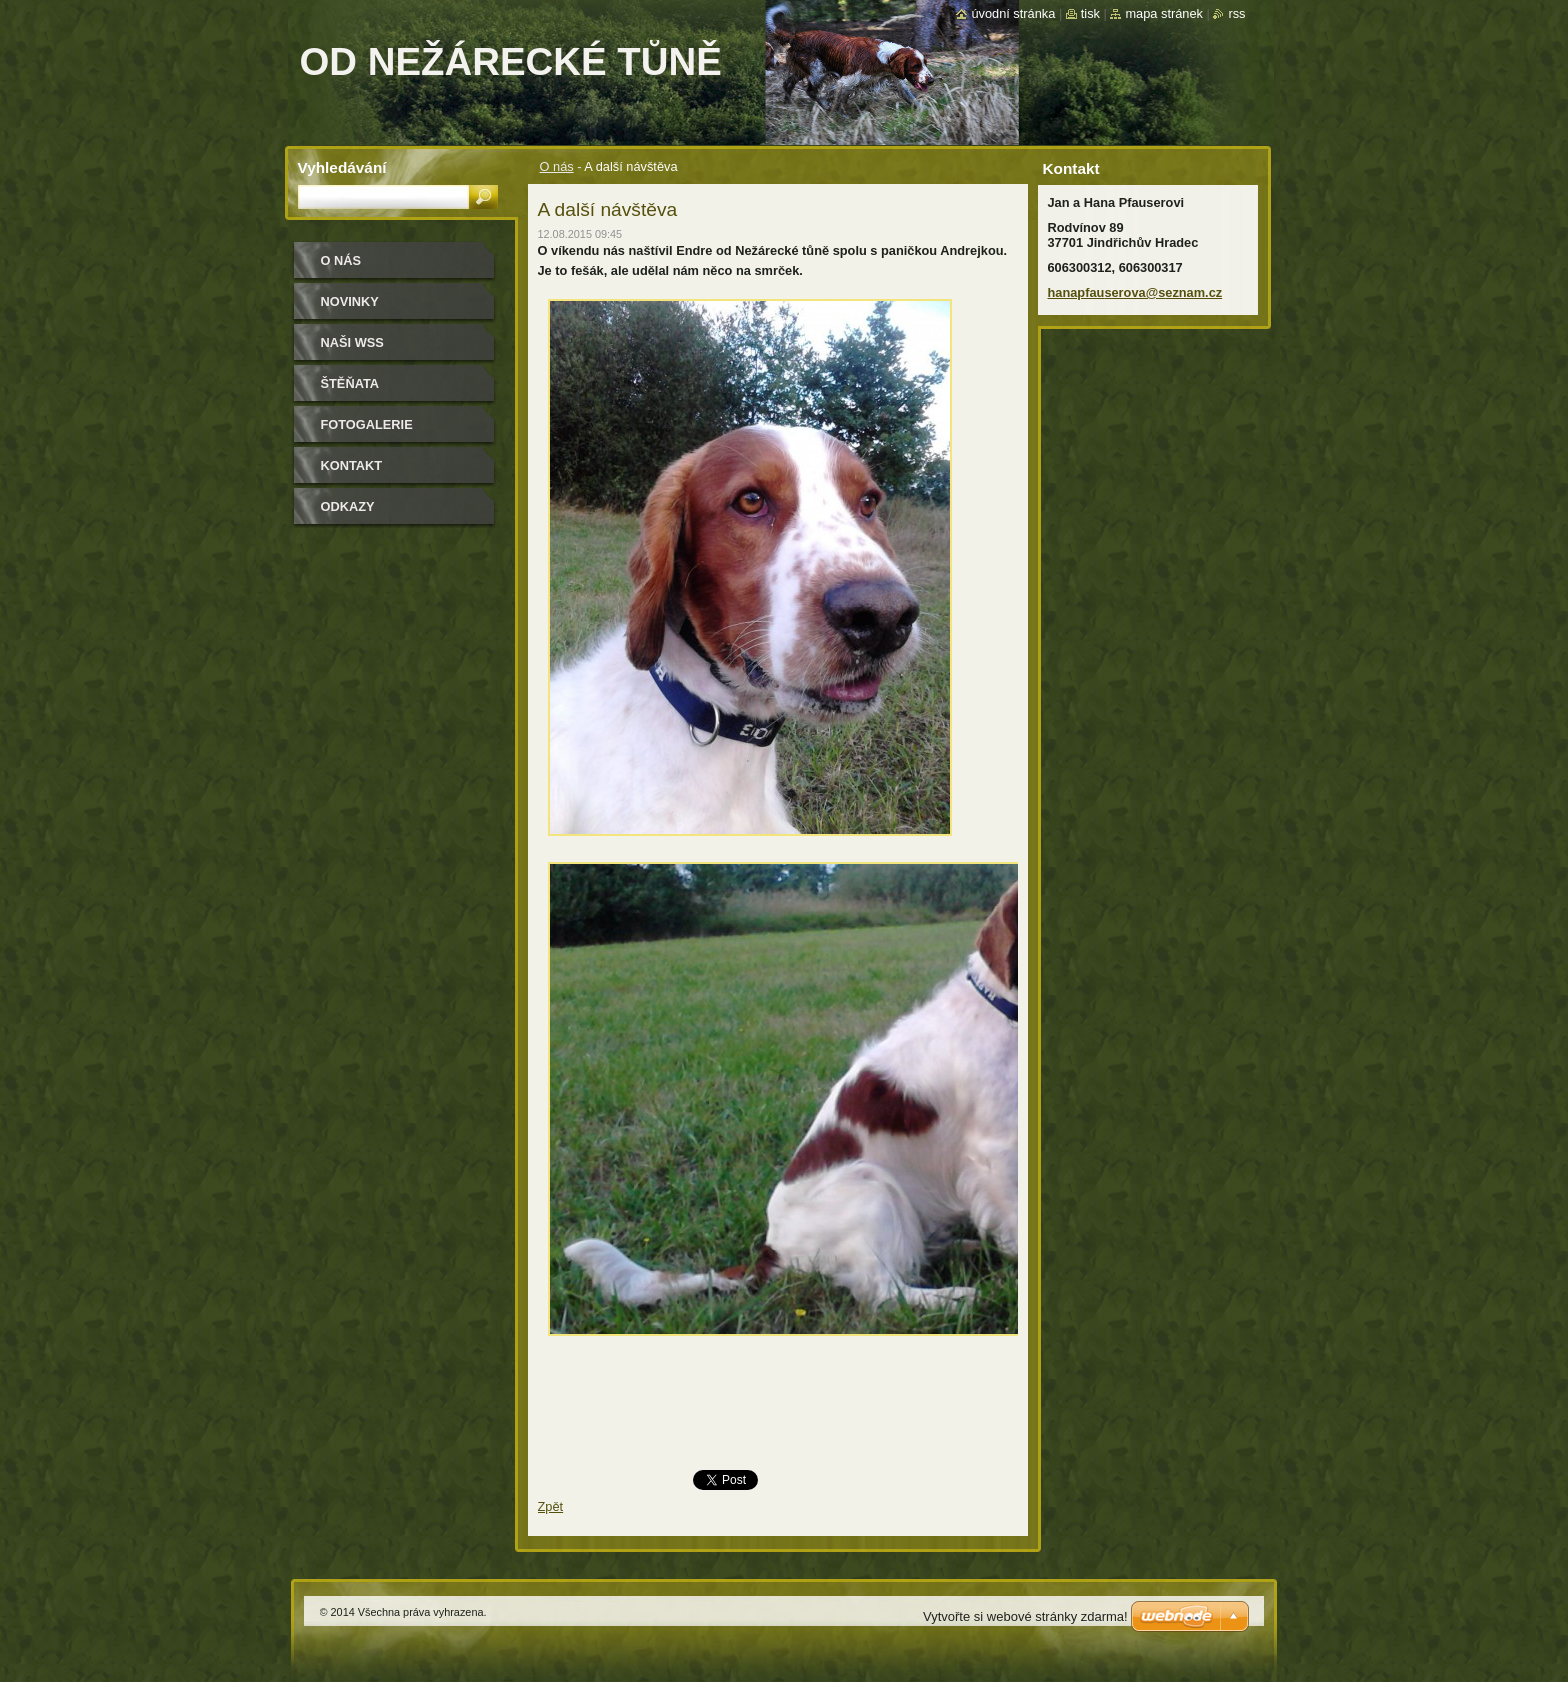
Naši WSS (352, 342)
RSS (1236, 13)
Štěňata (350, 383)
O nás (557, 166)
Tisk (1090, 13)
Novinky (350, 301)
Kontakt (352, 465)
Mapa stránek (1164, 13)
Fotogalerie (367, 424)
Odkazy (348, 506)
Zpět (551, 1506)
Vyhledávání (342, 167)
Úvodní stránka (1013, 13)
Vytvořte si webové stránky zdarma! (1025, 1616)
